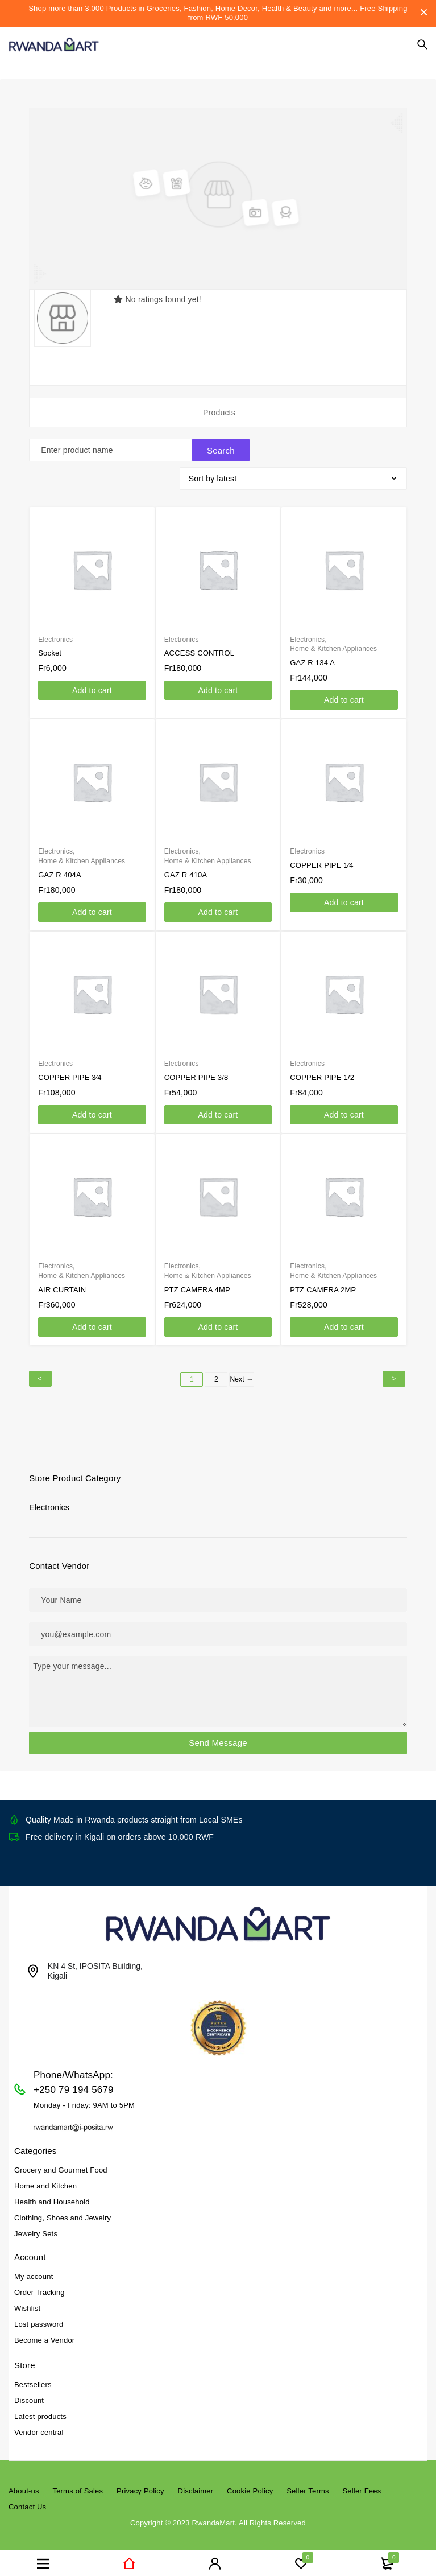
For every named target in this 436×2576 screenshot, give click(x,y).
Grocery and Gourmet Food (60, 2164)
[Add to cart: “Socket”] (92, 684)
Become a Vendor (44, 2334)
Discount (29, 2394)
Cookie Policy (250, 2485)
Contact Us (27, 2501)
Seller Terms (307, 2485)
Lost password (38, 2318)
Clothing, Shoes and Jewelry (62, 2212)
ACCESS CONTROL (199, 647)
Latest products (40, 2410)
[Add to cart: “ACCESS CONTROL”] (218, 684)
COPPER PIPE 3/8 (196, 1072)
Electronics (49, 1501)
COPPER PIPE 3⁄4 (69, 1072)
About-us (24, 2485)
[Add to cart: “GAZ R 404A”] (92, 906)
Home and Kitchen (45, 2180)
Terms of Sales (77, 2485)
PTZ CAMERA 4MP (197, 1284)
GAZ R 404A (59, 869)
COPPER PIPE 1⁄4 (321, 859)
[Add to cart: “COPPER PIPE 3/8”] (218, 1109)
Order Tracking (39, 2286)
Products (219, 412)
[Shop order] (293, 472)
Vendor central (39, 2426)
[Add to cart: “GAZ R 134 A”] (344, 694)
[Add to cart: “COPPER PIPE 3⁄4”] (92, 1109)
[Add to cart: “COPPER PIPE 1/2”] (344, 1109)
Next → (241, 1374)
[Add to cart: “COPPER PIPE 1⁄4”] (344, 896)
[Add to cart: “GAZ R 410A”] (218, 906)
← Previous (40, 1373)
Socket (49, 647)
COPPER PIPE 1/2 (322, 1072)
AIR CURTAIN (62, 1284)
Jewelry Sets (35, 2228)
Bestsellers (33, 2379)
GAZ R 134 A (312, 657)
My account (33, 2270)
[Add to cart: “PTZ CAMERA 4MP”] (218, 1321)
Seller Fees (361, 2485)
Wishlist (27, 2302)
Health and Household (52, 2196)
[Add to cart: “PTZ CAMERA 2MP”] (344, 1321)
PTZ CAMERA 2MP (323, 1284)
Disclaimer (196, 2485)
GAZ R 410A (185, 869)
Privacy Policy (140, 2485)
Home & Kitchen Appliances (333, 643)
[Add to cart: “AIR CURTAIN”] (92, 1321)
